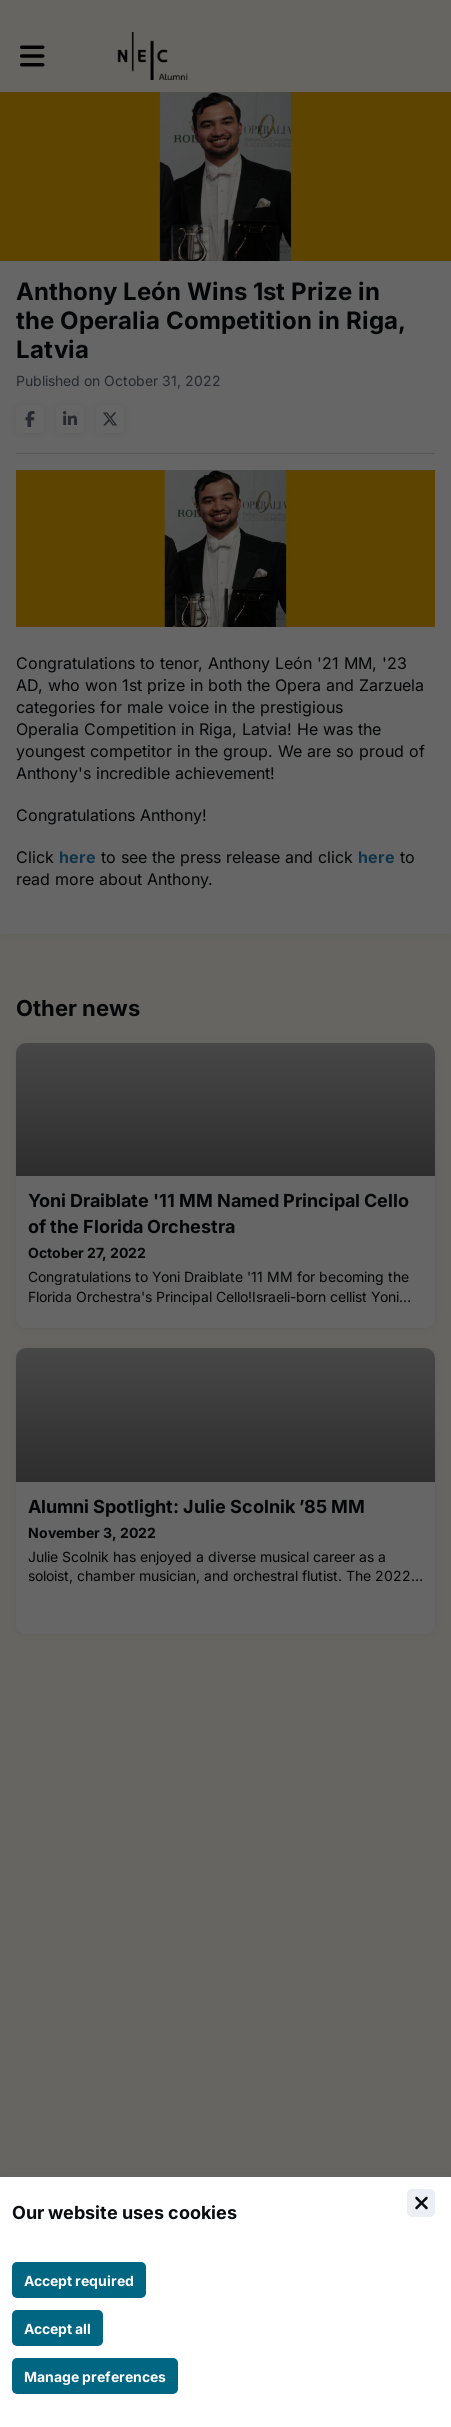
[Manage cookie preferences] (95, 2376)
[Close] (421, 2203)
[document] (225, 2302)
